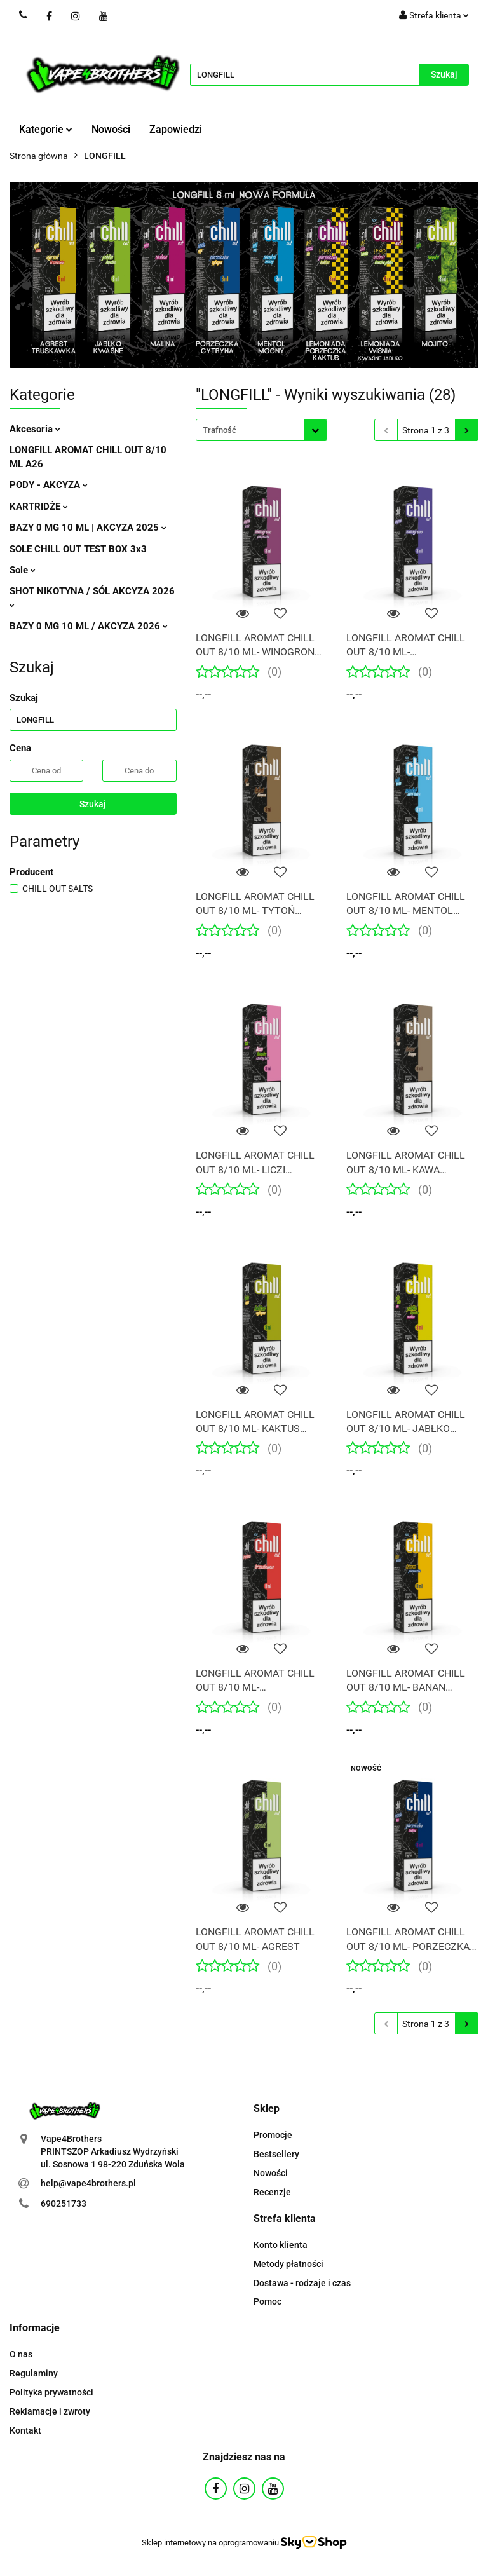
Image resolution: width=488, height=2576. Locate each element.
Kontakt (25, 2430)
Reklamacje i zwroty (50, 2411)
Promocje (273, 2135)
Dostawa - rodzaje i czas (302, 2283)
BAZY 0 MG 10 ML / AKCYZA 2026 (89, 626)
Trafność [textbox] (219, 430)
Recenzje (272, 2192)
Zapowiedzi (175, 129)
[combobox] (261, 430)
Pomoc (267, 2301)
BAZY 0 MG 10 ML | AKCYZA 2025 (88, 527)
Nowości (111, 129)
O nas (21, 2354)
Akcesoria (35, 429)
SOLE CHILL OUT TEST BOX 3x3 (78, 549)
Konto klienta (281, 2245)
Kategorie (45, 129)
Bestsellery (276, 2154)
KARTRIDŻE (39, 506)
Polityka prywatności (51, 2392)
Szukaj (92, 804)
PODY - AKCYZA (49, 485)
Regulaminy (34, 2373)
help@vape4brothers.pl (88, 2183)
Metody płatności (288, 2264)
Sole (23, 570)
